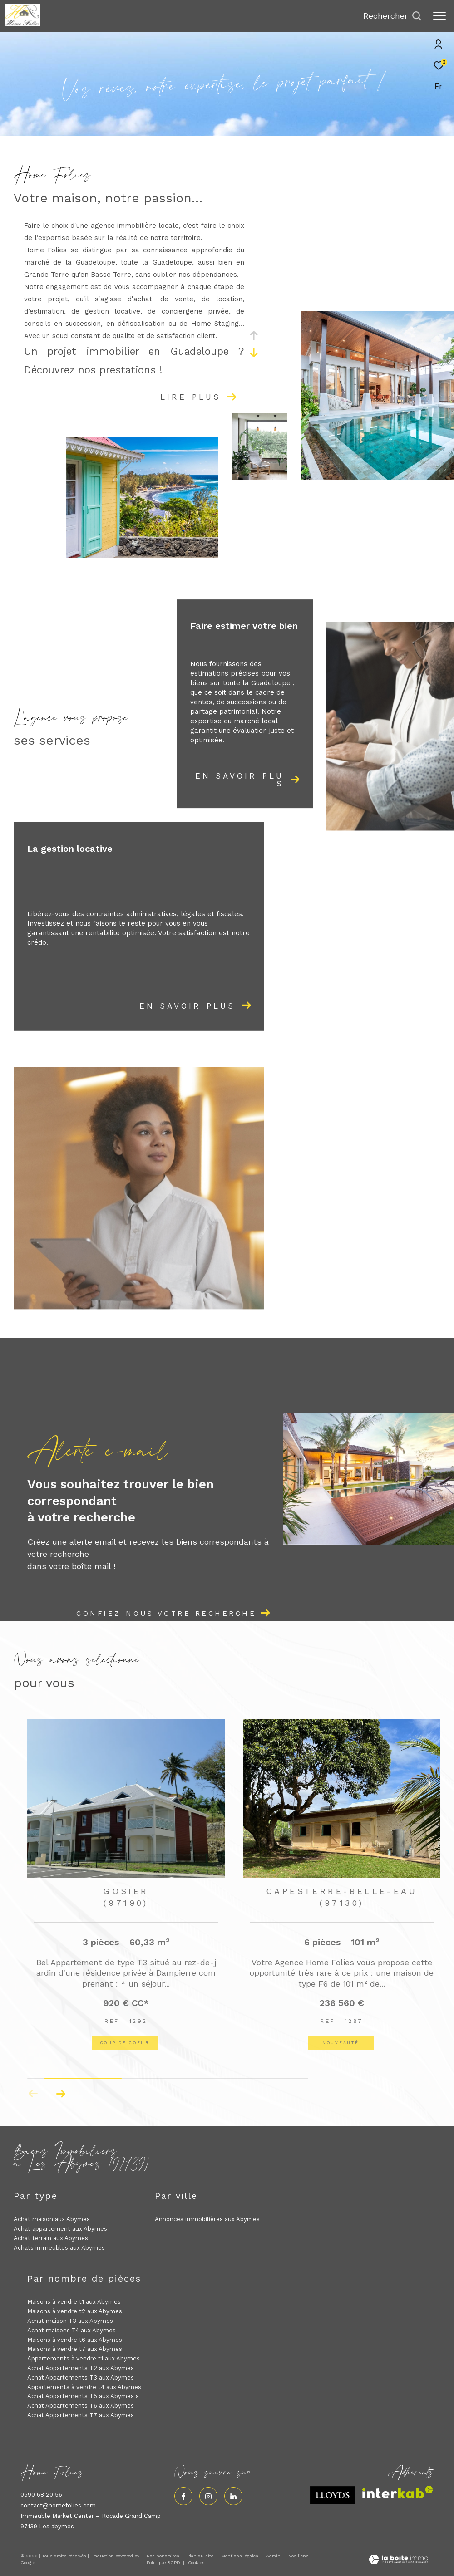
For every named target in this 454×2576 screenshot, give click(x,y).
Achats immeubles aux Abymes (59, 2247)
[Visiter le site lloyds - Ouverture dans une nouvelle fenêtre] (332, 2495)
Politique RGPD (163, 2562)
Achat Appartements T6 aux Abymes (80, 2405)
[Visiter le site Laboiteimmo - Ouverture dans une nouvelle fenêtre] (398, 2560)
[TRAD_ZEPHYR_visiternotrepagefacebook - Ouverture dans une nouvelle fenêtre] (183, 2496)
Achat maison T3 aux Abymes (70, 2320)
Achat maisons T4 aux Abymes (71, 2330)
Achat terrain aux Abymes (51, 2238)
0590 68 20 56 (41, 2494)
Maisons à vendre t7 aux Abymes (74, 2348)
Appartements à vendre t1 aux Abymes (83, 2358)
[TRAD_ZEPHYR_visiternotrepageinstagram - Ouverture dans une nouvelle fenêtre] (208, 2496)
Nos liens (299, 2555)
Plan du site (201, 2555)
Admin (274, 2555)
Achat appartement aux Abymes (60, 2228)
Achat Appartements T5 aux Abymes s (83, 2396)
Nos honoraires (163, 2555)
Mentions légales (240, 2555)
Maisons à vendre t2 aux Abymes (74, 2311)
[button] (60, 2094)
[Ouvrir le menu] (439, 16)
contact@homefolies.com (58, 2505)
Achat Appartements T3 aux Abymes (80, 2377)
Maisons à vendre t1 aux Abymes (74, 2301)
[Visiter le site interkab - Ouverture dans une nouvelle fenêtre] (397, 2492)
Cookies (196, 2562)
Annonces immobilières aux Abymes (207, 2219)
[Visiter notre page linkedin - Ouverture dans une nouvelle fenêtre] (233, 2496)
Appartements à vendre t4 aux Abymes (84, 2387)
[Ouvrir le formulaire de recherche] (392, 16)
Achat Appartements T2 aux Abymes (80, 2368)
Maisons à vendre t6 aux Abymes (74, 2339)
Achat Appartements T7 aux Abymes (80, 2415)
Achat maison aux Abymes (52, 2219)
